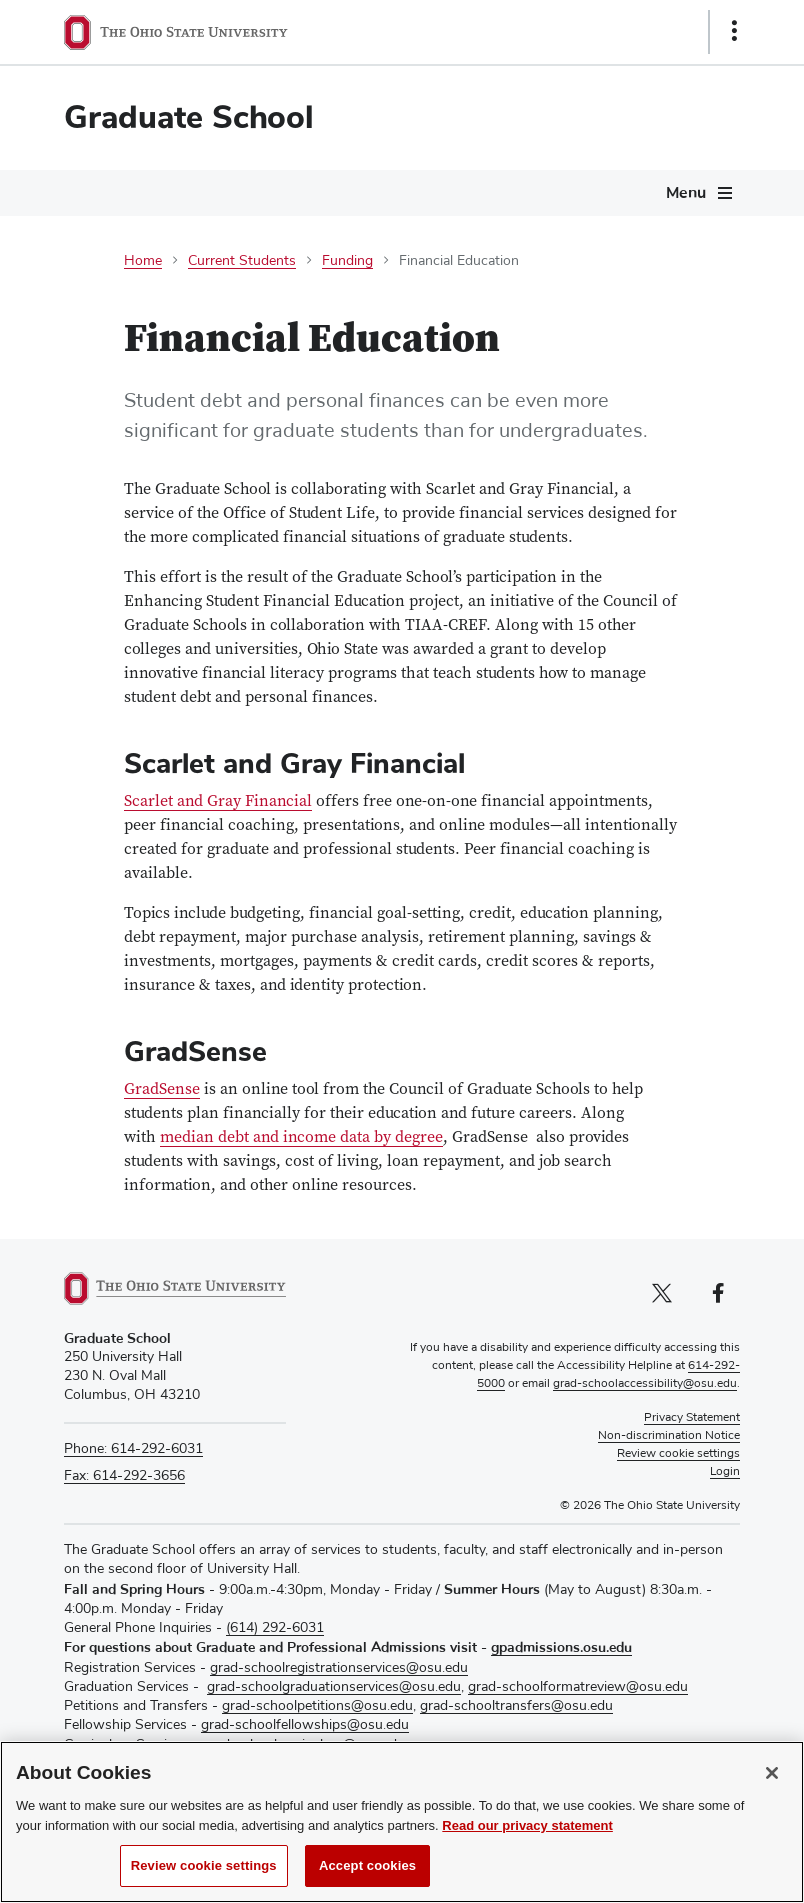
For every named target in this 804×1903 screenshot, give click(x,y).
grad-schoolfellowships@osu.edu (305, 1725)
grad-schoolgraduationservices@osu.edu (334, 1687)
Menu (686, 193)
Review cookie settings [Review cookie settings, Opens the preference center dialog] (204, 1878)
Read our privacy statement (527, 1838)
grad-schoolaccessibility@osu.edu (645, 1384)
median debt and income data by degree (301, 1138)
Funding (347, 261)
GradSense (162, 1090)
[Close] (772, 1786)
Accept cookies (367, 1878)
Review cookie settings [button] (678, 1454)
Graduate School (189, 117)
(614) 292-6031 (275, 1628)
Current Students (242, 261)
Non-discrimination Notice (669, 1436)
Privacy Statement (692, 1418)
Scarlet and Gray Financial (218, 802)
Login (725, 1472)
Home (143, 261)
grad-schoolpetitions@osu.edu (317, 1706)
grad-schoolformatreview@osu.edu (578, 1687)
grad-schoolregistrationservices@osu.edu (339, 1668)
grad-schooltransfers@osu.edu (516, 1706)
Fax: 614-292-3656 (124, 1476)
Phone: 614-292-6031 (133, 1449)
